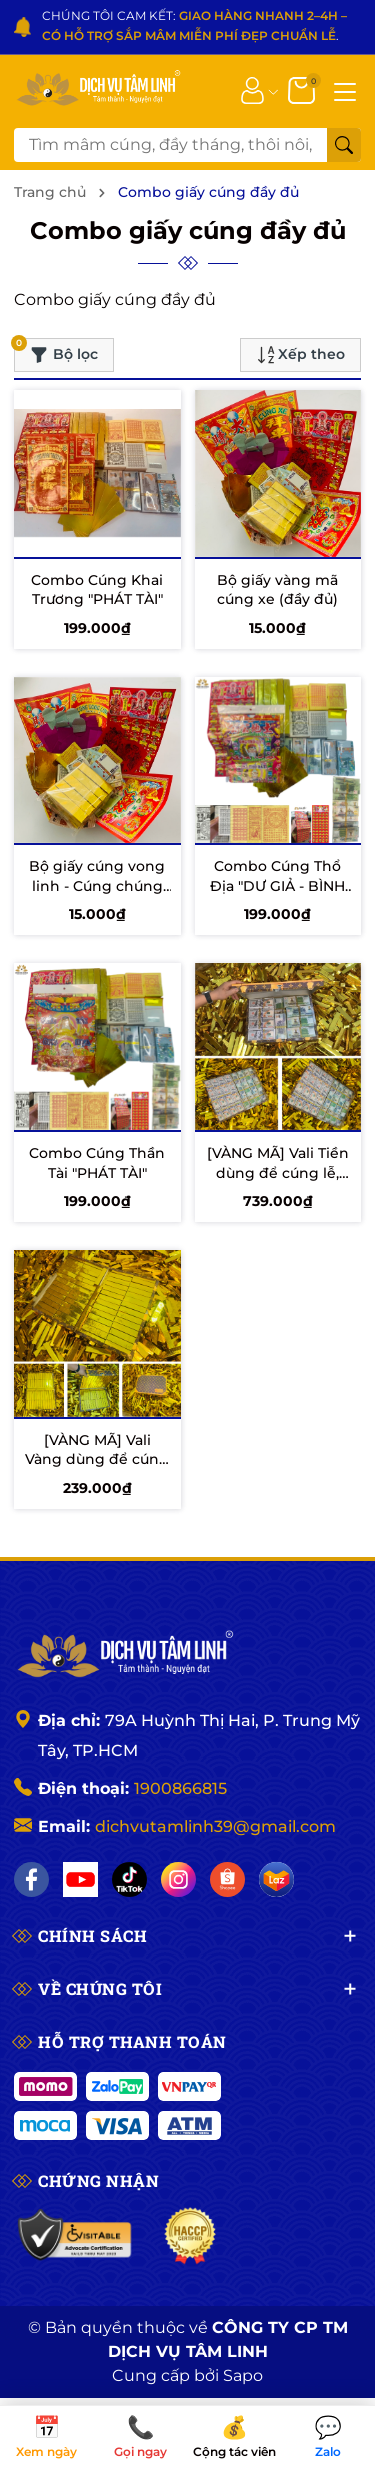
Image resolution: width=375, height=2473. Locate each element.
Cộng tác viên (235, 2438)
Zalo (328, 2438)
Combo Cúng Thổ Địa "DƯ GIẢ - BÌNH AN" (277, 885)
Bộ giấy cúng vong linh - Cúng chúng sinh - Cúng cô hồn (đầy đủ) (97, 895)
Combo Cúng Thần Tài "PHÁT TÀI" (97, 1163)
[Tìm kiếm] (344, 145)
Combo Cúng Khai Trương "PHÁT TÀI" (97, 590)
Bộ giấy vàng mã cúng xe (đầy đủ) (277, 590)
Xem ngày (47, 2438)
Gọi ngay (141, 2438)
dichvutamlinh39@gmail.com (215, 1826)
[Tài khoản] (252, 89)
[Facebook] (31, 1879)
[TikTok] (129, 1879)
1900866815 (180, 1788)
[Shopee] (227, 1879)
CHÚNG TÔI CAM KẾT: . (194, 25)
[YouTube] (80, 1879)
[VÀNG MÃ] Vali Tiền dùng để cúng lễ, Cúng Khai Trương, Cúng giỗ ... (278, 1182)
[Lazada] (276, 1879)
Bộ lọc (56, 351)
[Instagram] (178, 1879)
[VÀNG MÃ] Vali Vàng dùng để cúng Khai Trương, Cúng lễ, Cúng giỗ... (97, 1469)
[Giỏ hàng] (303, 89)
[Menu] (345, 90)
